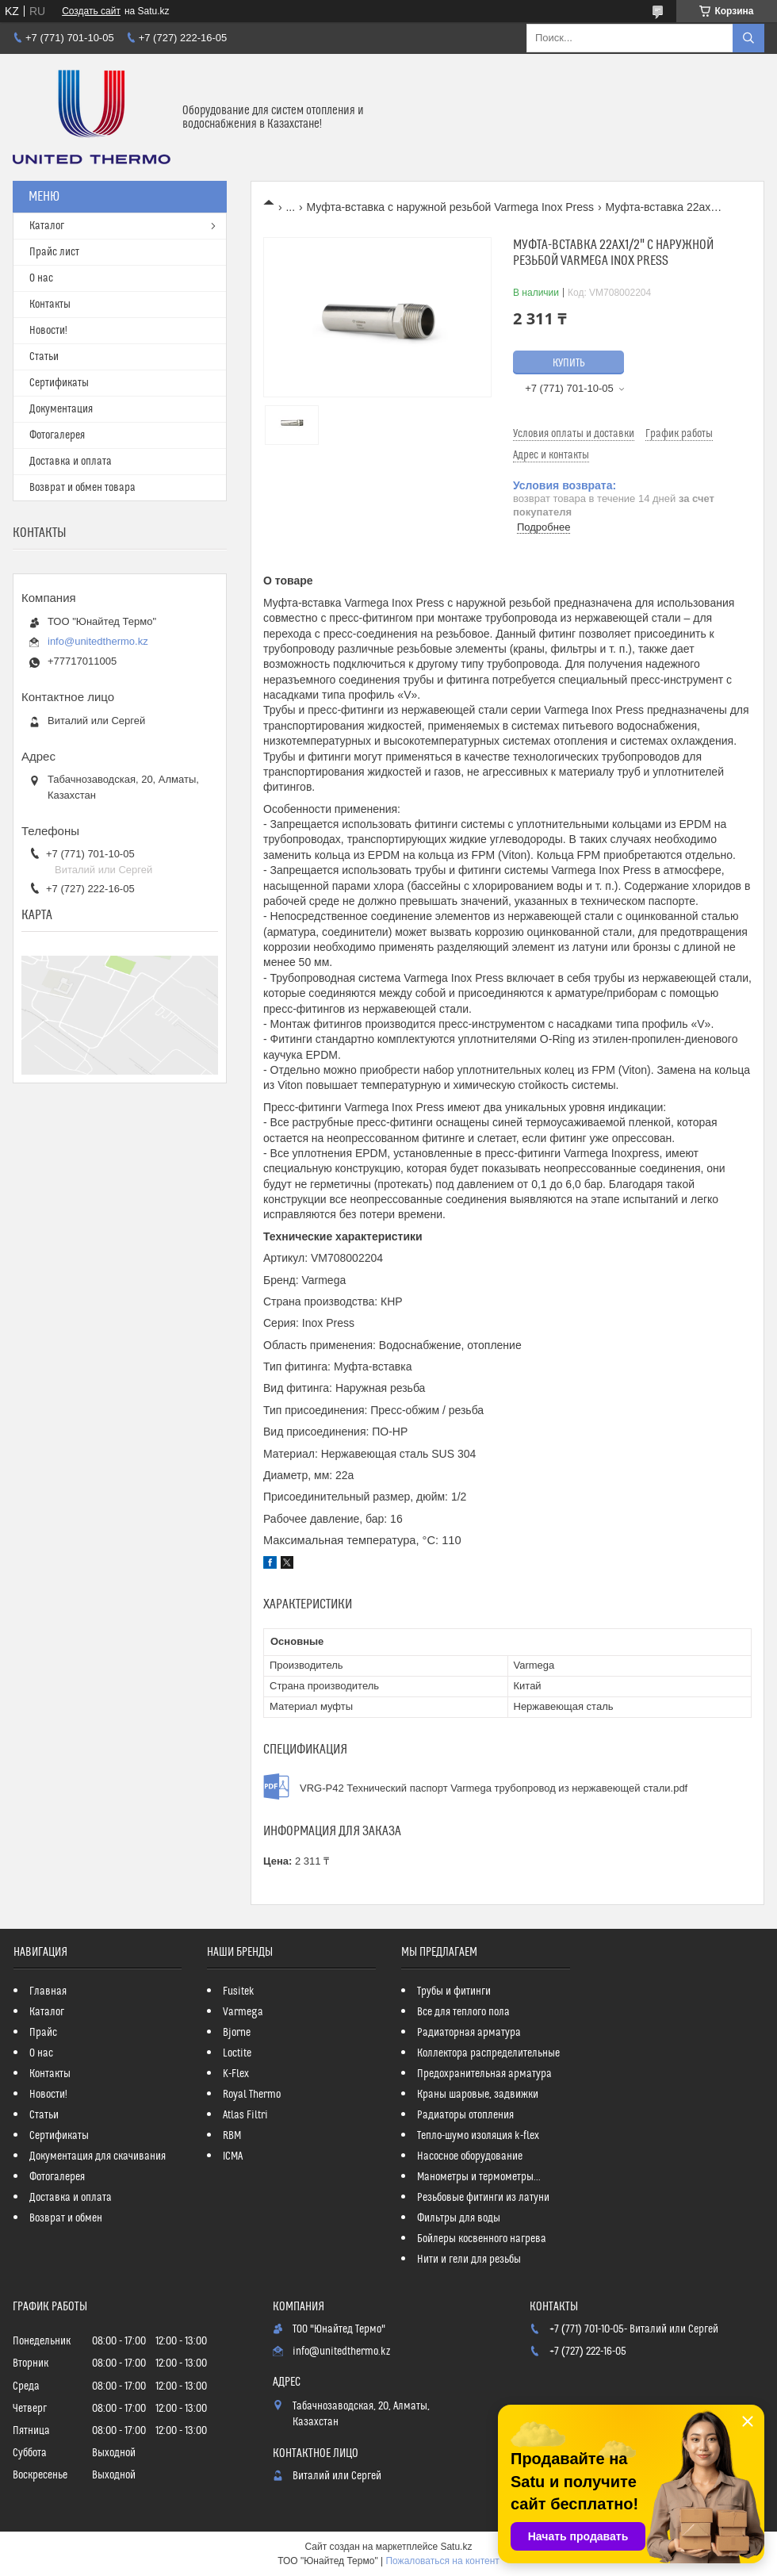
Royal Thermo (252, 2094)
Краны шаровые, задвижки (477, 2094)
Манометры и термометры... (479, 2177)
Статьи (44, 357)
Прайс (43, 2032)
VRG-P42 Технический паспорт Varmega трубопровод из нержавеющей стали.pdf (493, 1788)
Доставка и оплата (70, 461)
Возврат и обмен (65, 2218)
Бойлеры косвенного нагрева (481, 2239)
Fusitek (239, 1991)
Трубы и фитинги (454, 1991)
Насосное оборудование (469, 2156)
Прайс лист (54, 252)
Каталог (46, 226)
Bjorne (237, 2032)
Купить (569, 363)
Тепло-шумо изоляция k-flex (478, 2135)
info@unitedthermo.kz (98, 641)
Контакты (50, 304)
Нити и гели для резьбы (469, 2259)
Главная (48, 1991)
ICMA (233, 2156)
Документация (61, 409)
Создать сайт (91, 11)
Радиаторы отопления (465, 2115)
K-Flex (236, 2074)
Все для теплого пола (463, 2012)
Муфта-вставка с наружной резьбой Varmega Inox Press (451, 207)
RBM (232, 2135)
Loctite (237, 2053)
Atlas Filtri (245, 2115)
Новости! (48, 330)
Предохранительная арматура (484, 2074)
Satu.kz (456, 2546)
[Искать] (748, 38)
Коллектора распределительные (488, 2053)
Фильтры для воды (458, 2218)
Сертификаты (59, 383)
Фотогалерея (57, 435)
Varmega (243, 2012)
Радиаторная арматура (469, 2032)
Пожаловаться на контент (442, 2560)
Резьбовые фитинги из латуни (483, 2197)
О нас (41, 278)
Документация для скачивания (97, 2156)
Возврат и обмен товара (82, 487)
